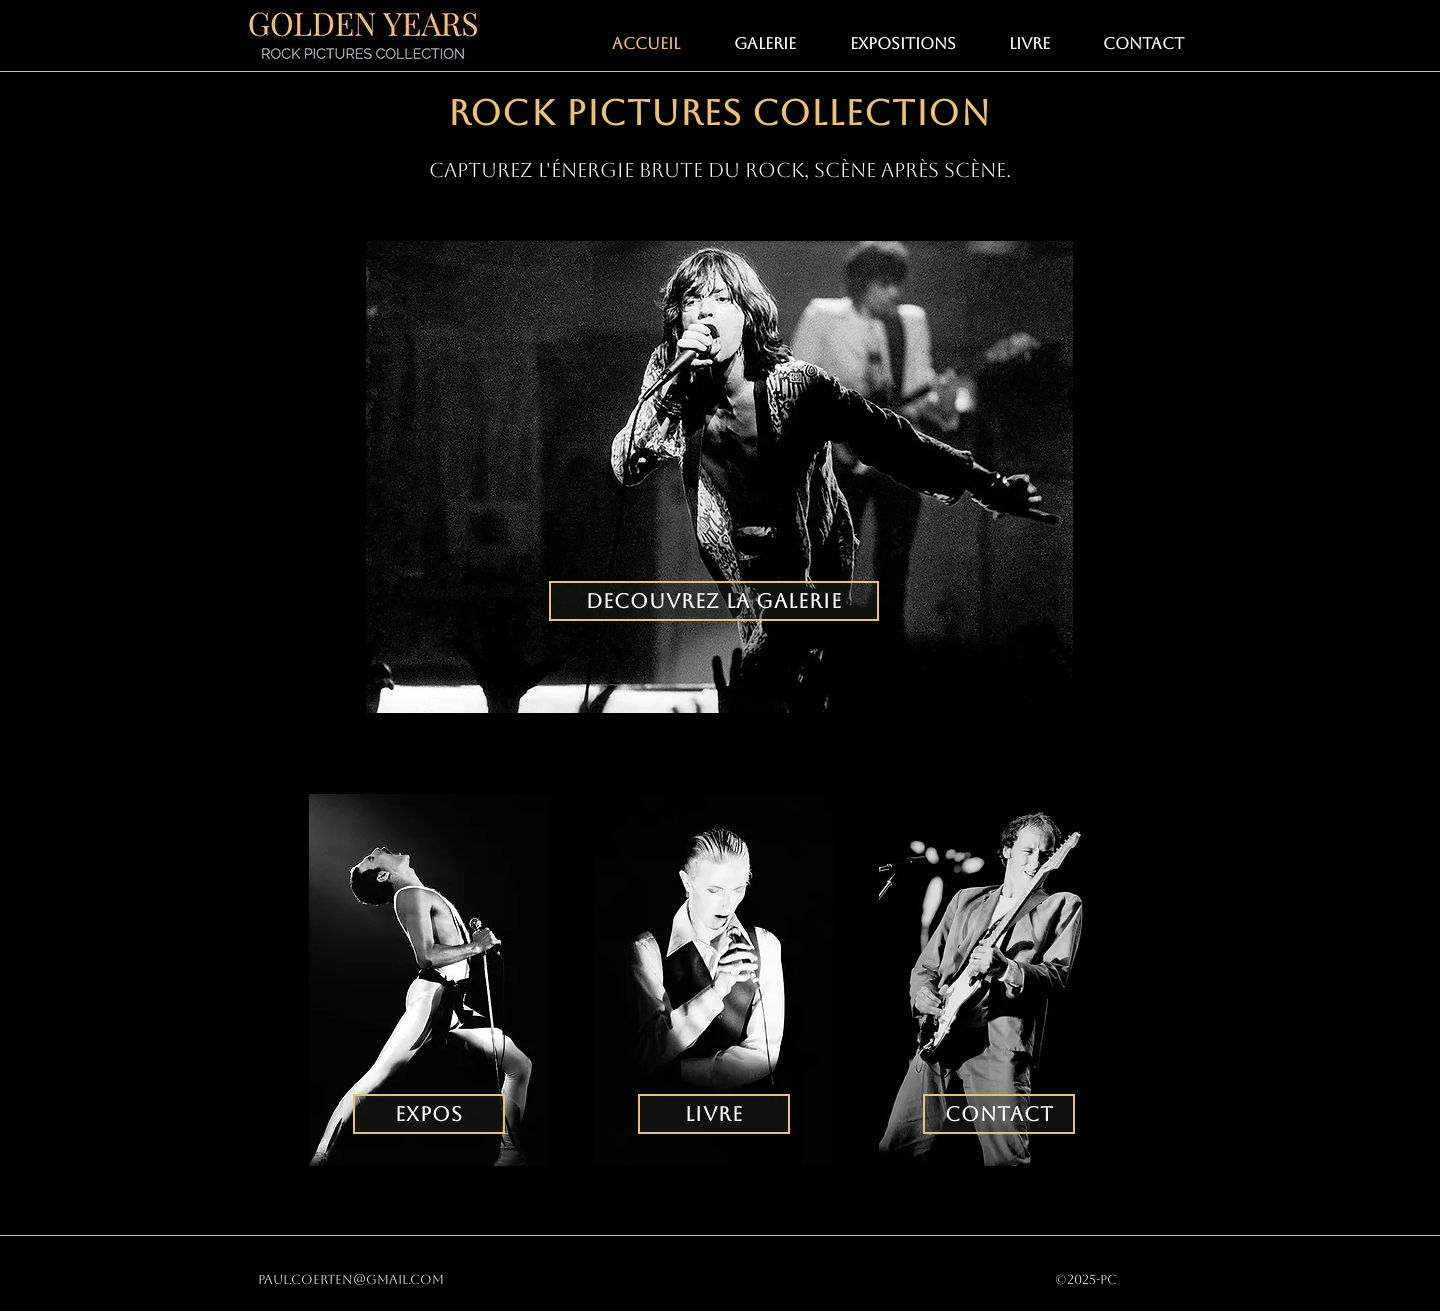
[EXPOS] (429, 1114)
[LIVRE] (714, 1114)
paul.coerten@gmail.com (351, 1279)
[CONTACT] (999, 1114)
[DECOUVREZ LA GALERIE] (714, 601)
